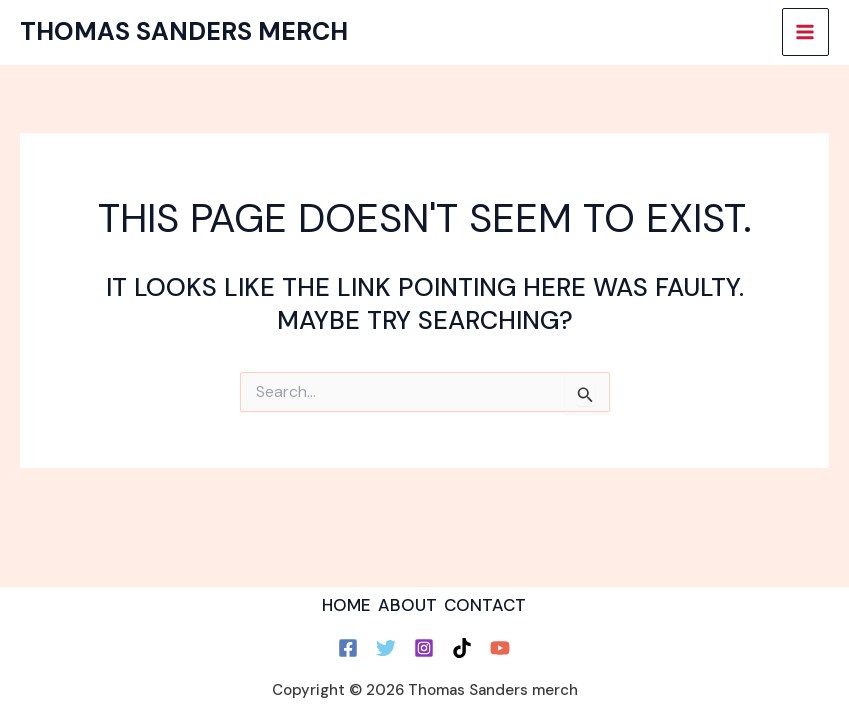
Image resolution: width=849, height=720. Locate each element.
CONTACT (485, 605)
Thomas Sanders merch (184, 31)
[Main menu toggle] (806, 32)
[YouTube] (500, 648)
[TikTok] (462, 648)
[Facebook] (348, 648)
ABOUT (407, 605)
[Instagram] (424, 648)
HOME (346, 605)
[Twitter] (386, 648)
